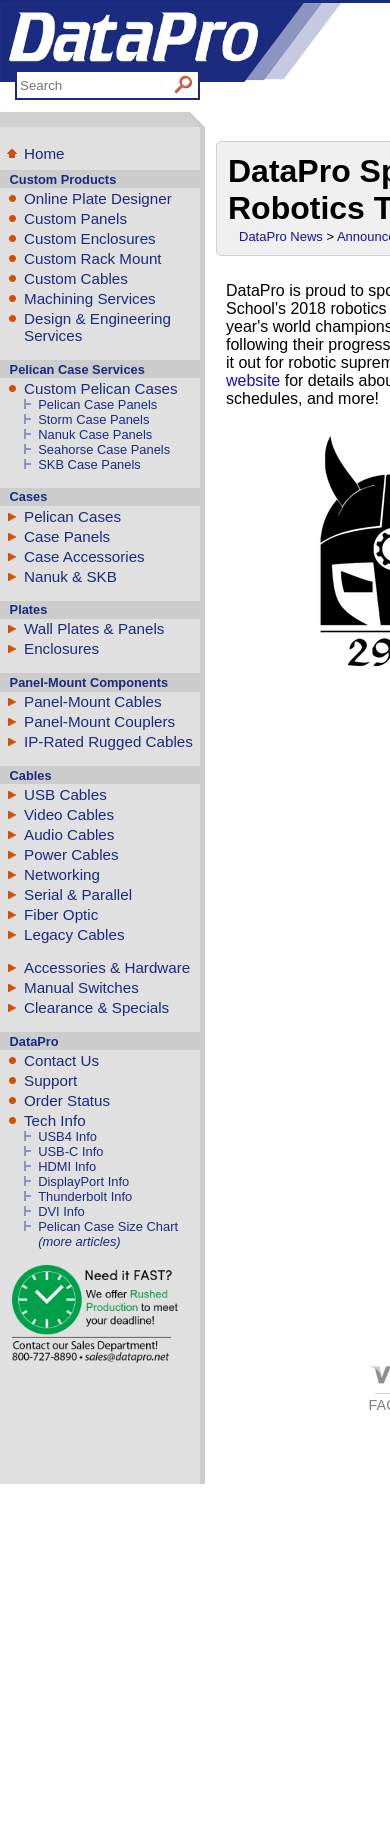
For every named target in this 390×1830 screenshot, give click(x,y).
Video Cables (69, 814)
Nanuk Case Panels (95, 434)
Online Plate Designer (98, 198)
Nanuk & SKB (70, 576)
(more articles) (79, 1241)
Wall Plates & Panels (94, 628)
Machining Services (90, 298)
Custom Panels (75, 218)
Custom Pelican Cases (101, 388)
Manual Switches (81, 987)
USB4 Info (67, 1136)
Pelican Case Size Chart (108, 1226)
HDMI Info (67, 1166)
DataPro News (281, 236)
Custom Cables (76, 278)
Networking (62, 874)
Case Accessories (84, 556)
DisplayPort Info (83, 1181)
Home (44, 153)
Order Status (67, 1100)
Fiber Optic (61, 914)
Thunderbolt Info (85, 1196)
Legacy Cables (74, 934)
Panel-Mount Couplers (99, 721)
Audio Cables (69, 834)
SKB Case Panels (89, 464)
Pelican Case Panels (97, 404)
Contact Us (61, 1060)
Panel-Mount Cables (93, 701)
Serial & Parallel (78, 894)
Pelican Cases (72, 516)
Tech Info (55, 1120)
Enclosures (61, 648)
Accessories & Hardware (107, 967)
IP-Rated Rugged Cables (108, 741)
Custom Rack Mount (93, 258)
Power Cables (71, 854)
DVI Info (61, 1211)
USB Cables (65, 794)
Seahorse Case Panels (104, 449)
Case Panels (67, 536)
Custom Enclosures (90, 238)
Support (50, 1080)
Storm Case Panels (93, 419)
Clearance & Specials (96, 1007)
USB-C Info (70, 1151)
